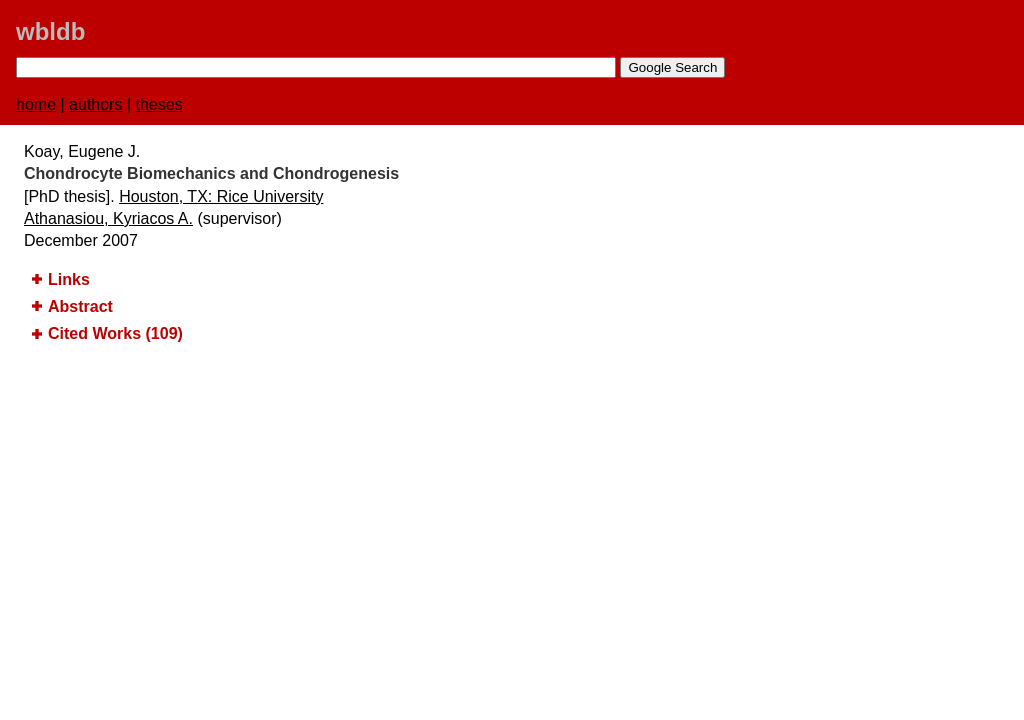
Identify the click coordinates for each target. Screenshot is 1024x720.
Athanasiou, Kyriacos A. (108, 218)
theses (159, 104)
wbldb (50, 31)
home (36, 104)
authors (95, 104)
